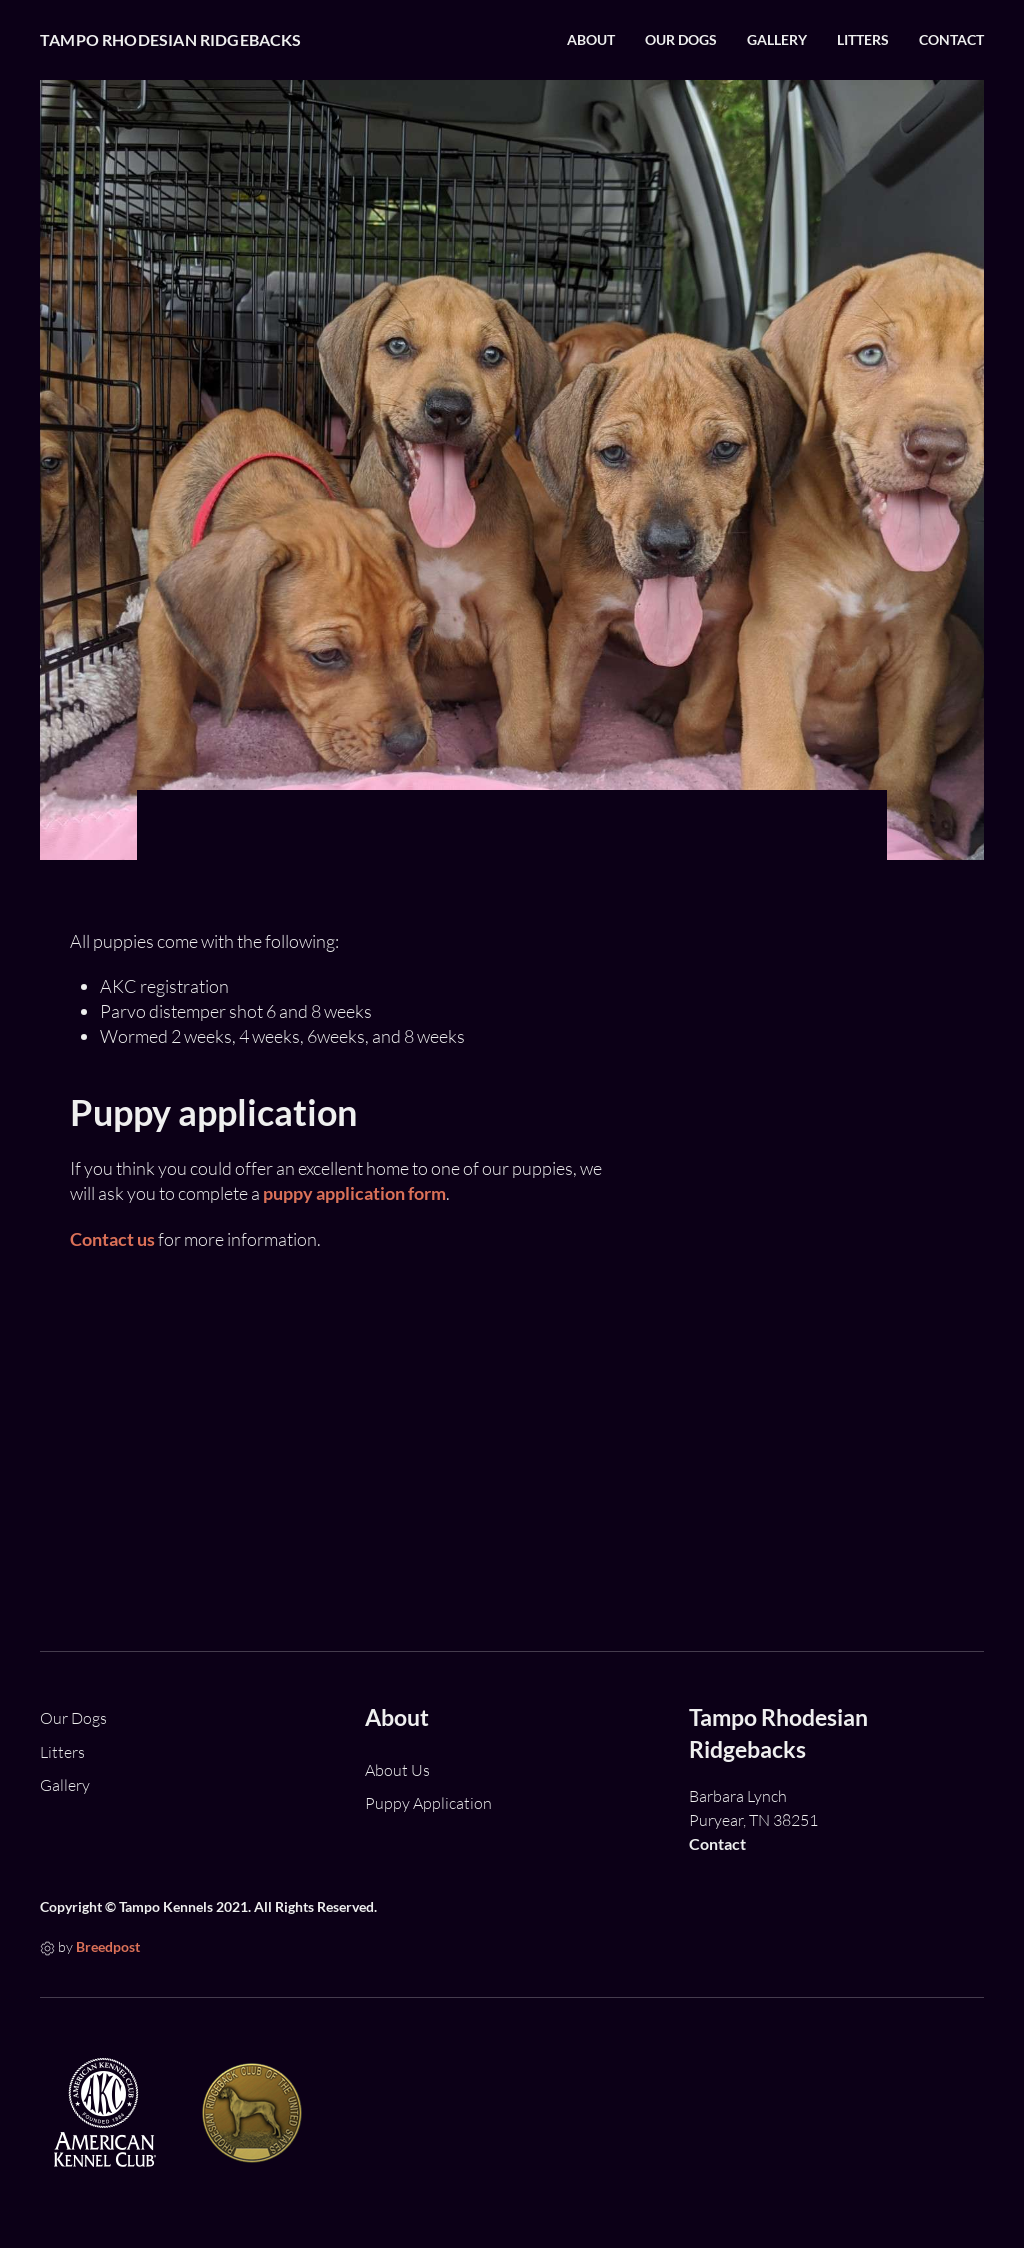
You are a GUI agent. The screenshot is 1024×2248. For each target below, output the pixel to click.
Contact (951, 40)
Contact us (112, 1239)
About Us (397, 1770)
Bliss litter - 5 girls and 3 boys (839, 1495)
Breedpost (108, 1947)
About (591, 40)
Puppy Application (428, 1803)
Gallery (777, 40)
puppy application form (354, 1193)
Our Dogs (681, 40)
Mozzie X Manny (792, 1101)
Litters (863, 40)
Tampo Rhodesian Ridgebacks (171, 39)
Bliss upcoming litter (807, 1283)
